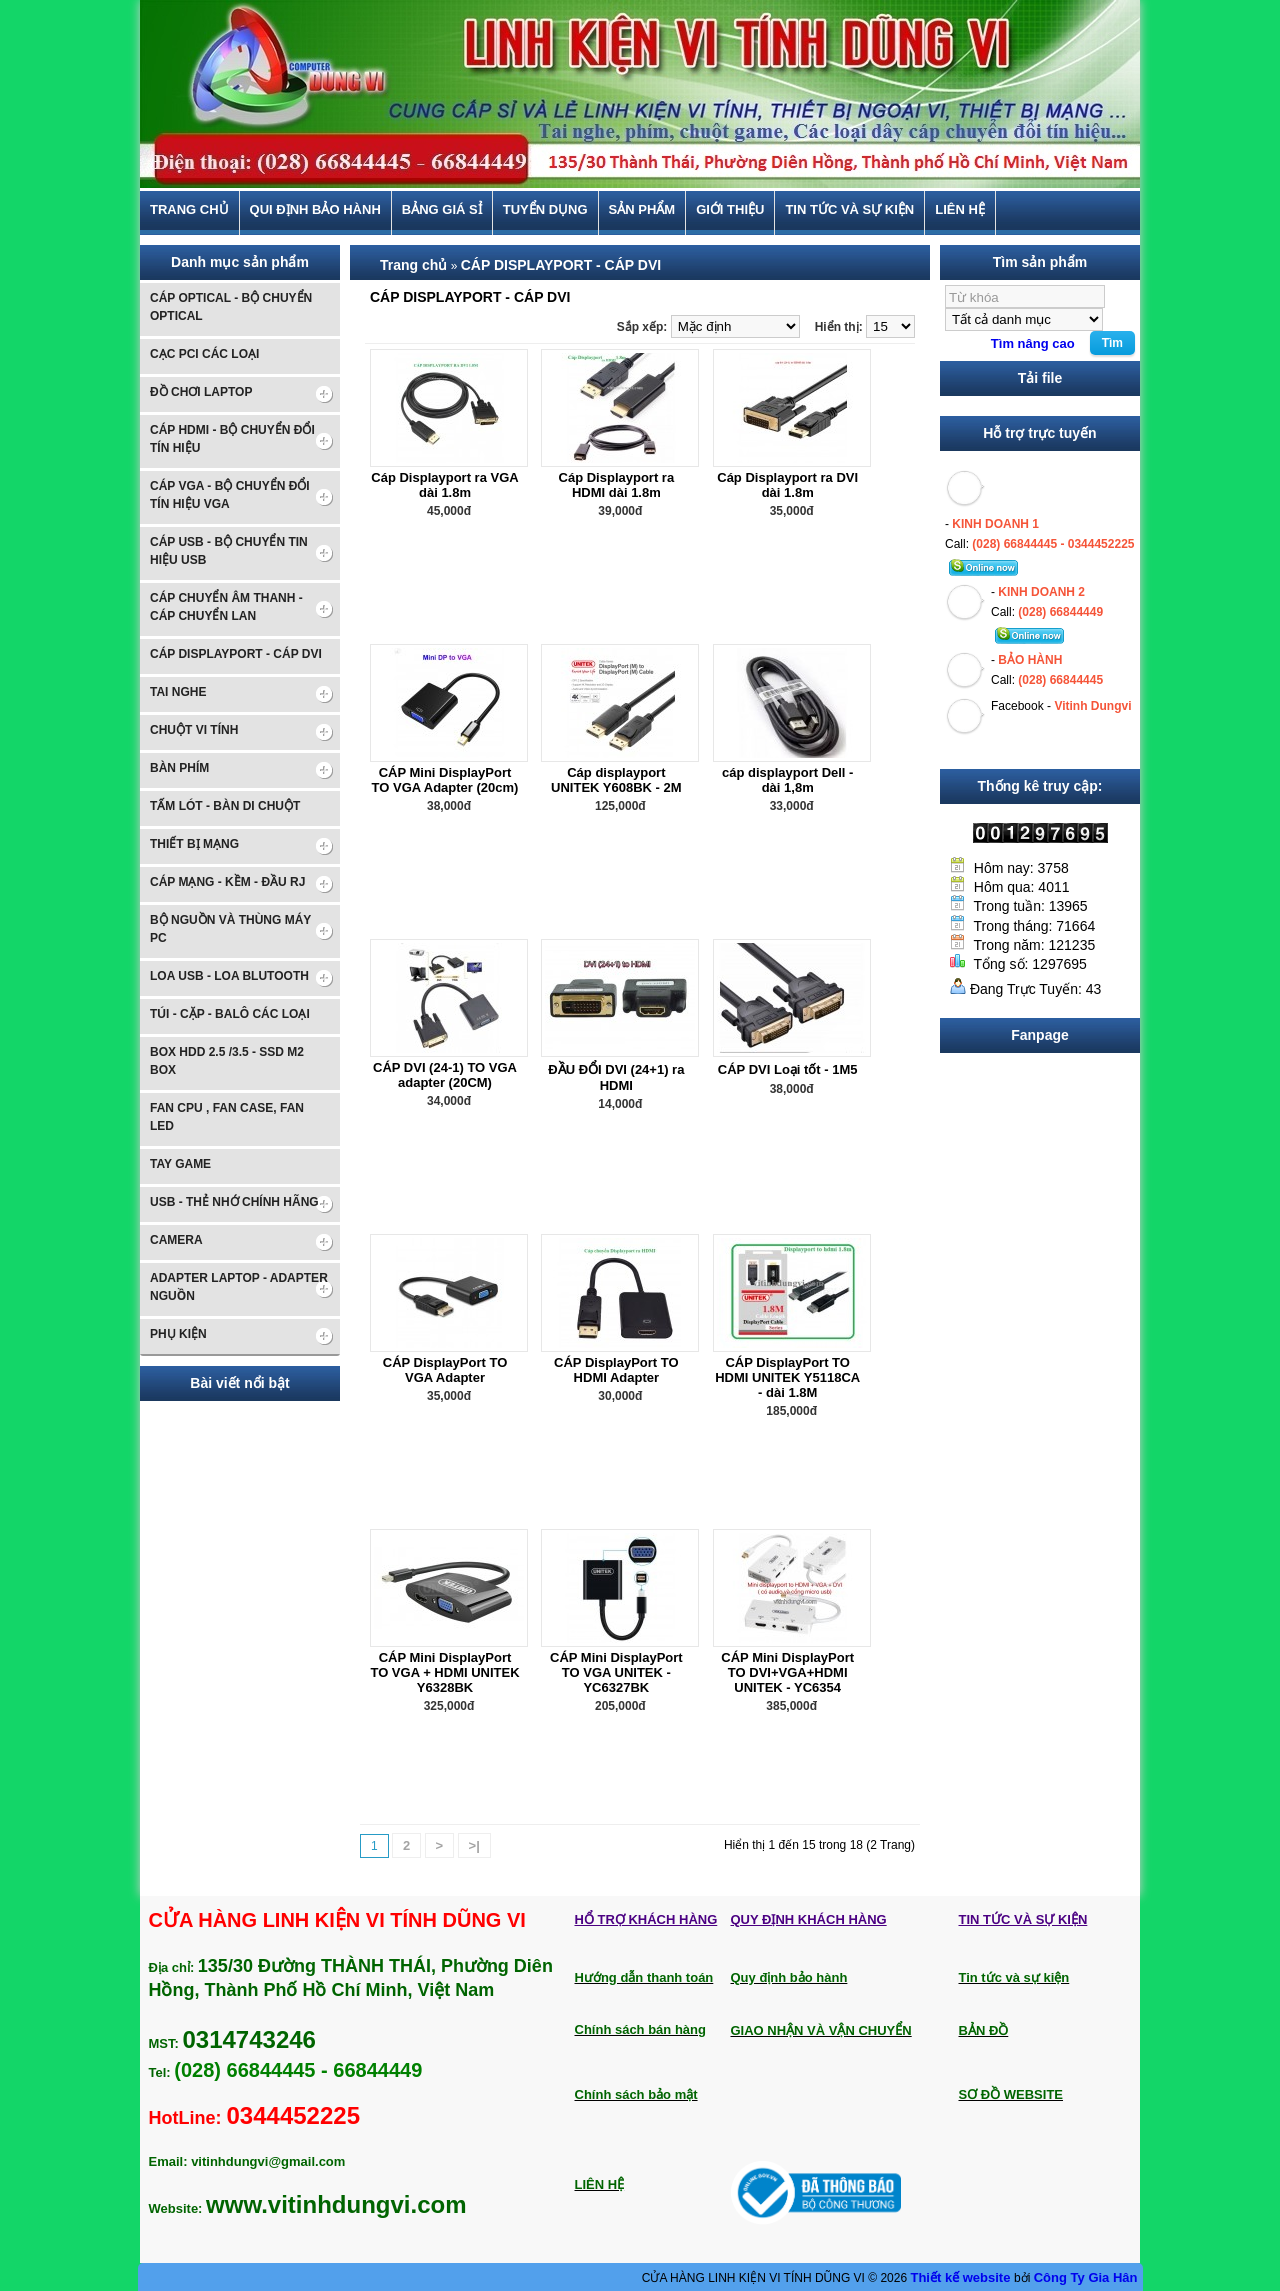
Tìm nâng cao (1033, 343)
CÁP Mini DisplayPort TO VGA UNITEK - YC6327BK (616, 1672)
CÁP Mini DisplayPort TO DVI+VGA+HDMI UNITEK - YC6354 (787, 1672)
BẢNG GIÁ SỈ (442, 210)
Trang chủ (189, 210)
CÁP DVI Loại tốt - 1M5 (788, 1069)
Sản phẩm (642, 210)
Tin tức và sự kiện (849, 210)
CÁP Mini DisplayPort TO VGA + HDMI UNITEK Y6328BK (444, 1672)
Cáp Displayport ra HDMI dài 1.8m (617, 485)
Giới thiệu (730, 210)
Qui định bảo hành (315, 210)
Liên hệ (960, 210)
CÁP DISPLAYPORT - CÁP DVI (561, 265)
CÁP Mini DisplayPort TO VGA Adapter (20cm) (445, 780)
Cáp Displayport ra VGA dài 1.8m (444, 485)
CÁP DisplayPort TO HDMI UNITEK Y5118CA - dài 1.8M (787, 1377)
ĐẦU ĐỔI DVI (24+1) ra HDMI (616, 1077)
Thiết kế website (962, 2277)
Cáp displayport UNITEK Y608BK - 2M (616, 780)
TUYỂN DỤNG (545, 210)
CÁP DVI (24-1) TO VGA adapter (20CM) (445, 1075)
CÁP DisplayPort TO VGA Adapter (445, 1370)
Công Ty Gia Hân (1086, 2277)
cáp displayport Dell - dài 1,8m (787, 780)
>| (474, 1845)
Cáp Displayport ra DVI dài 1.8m (787, 485)
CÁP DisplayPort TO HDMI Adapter (616, 1370)
